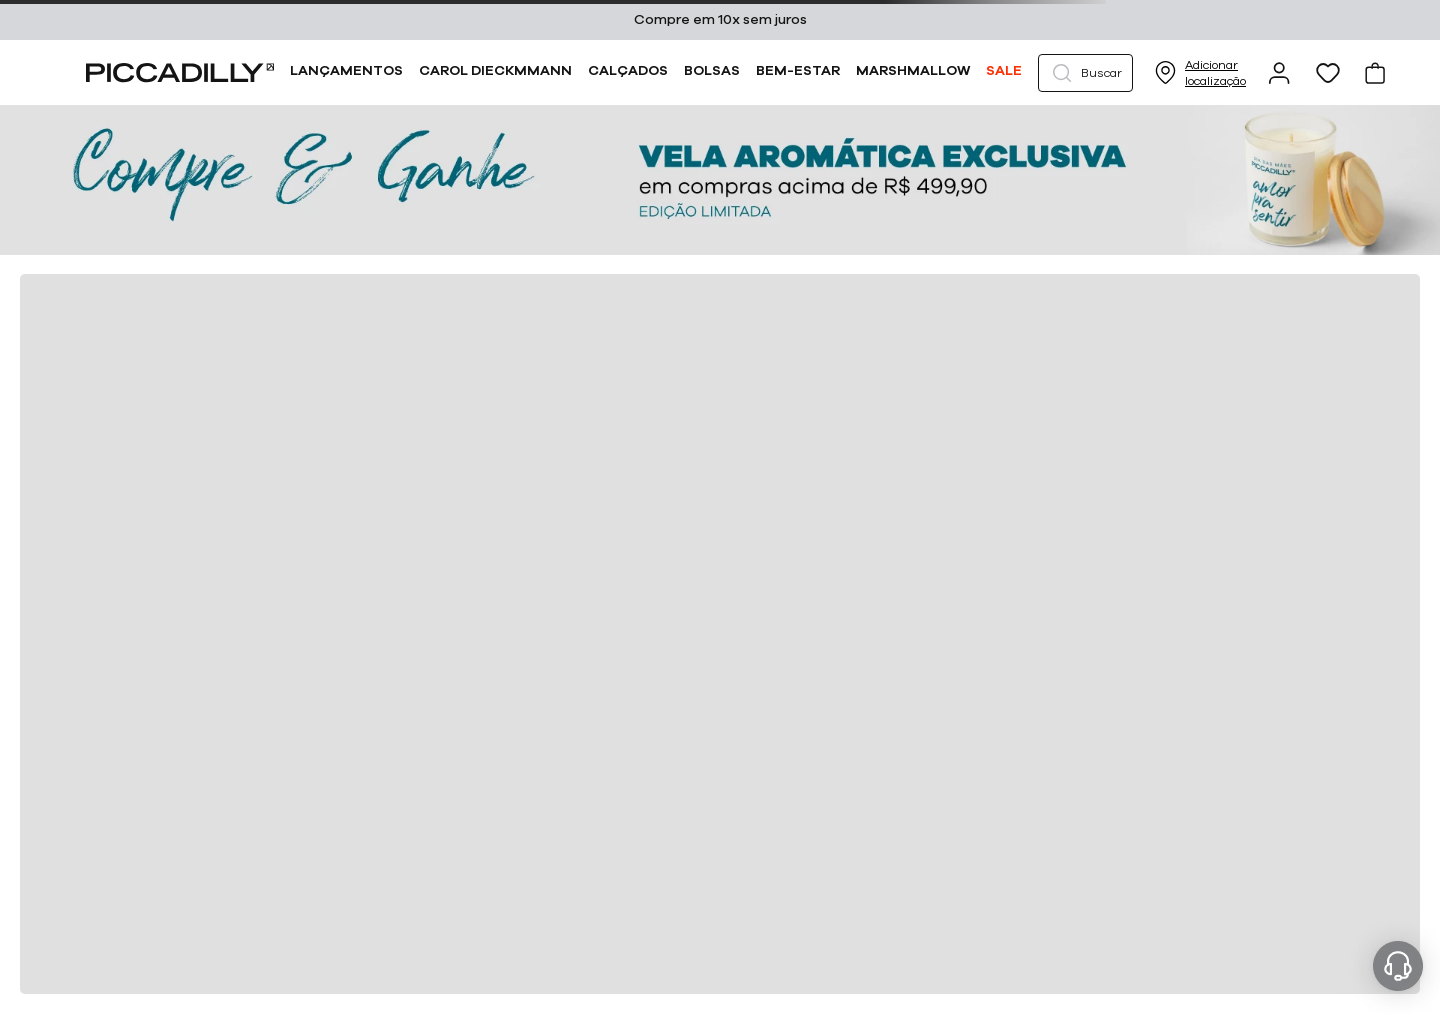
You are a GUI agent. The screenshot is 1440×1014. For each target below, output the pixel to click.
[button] (1085, 73)
